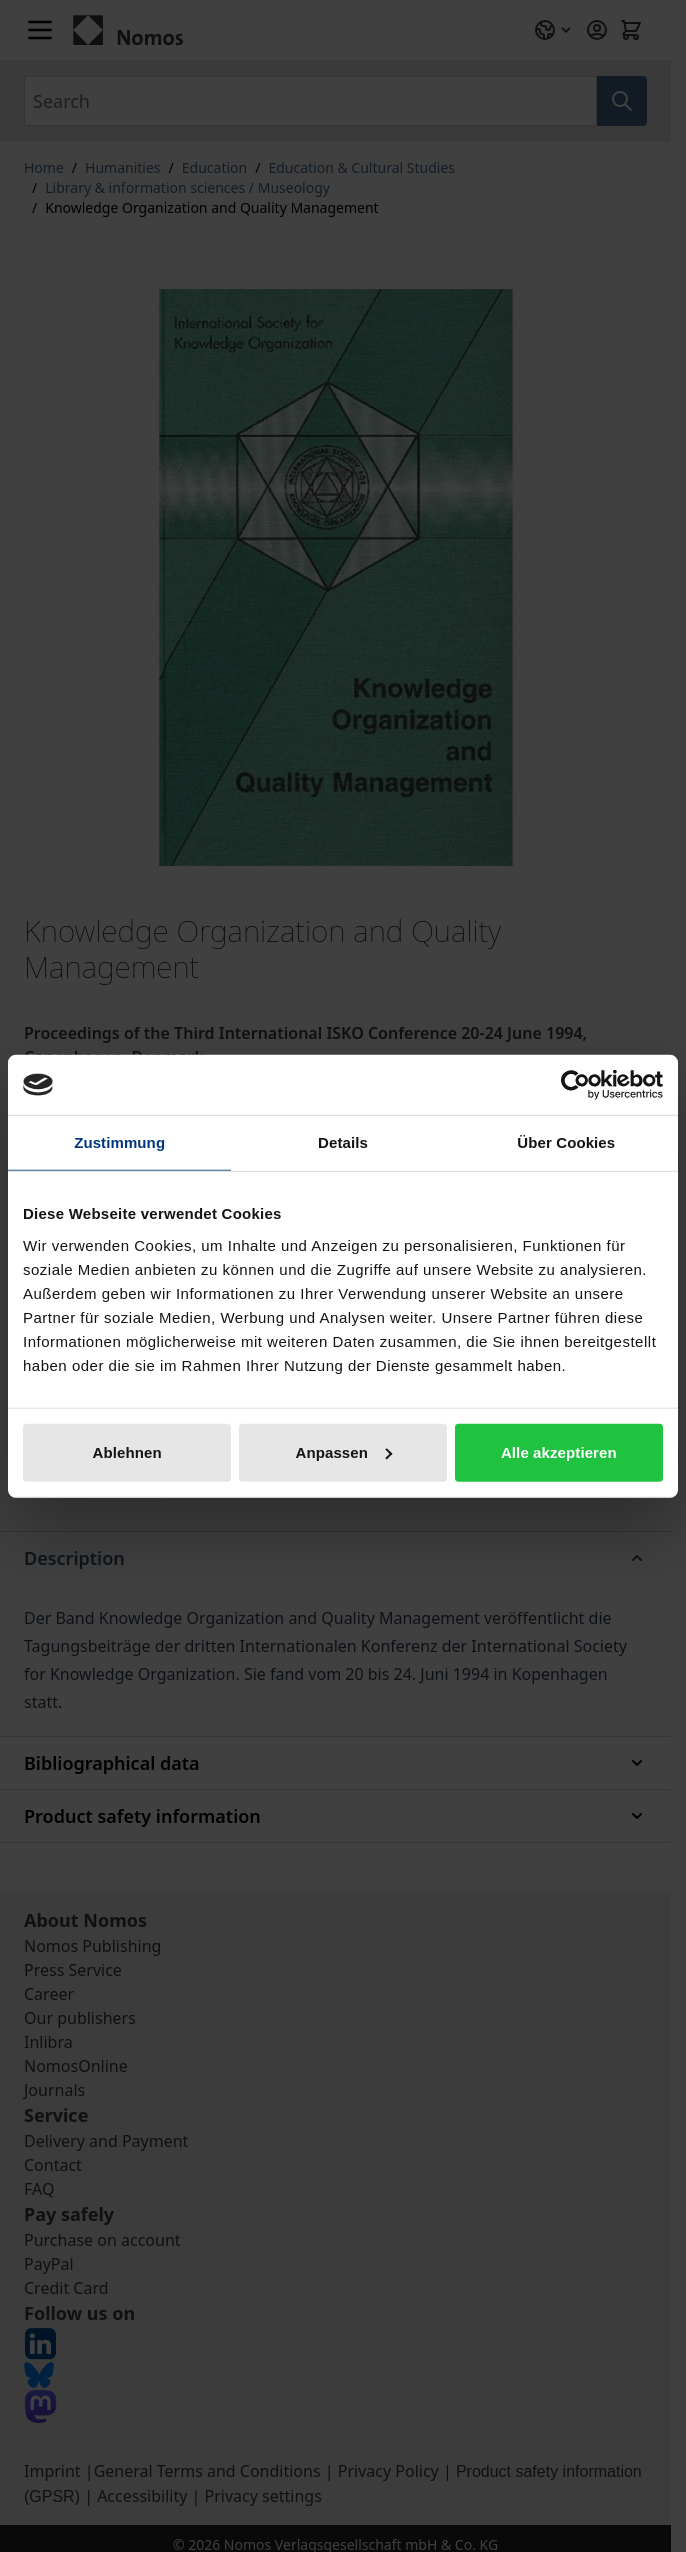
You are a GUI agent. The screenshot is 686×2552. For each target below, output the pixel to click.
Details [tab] (343, 1142)
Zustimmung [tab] (119, 1142)
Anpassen (344, 1451)
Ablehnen (127, 1451)
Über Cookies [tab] (566, 1142)
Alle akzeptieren (559, 1451)
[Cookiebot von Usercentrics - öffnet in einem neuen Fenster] (575, 1085)
